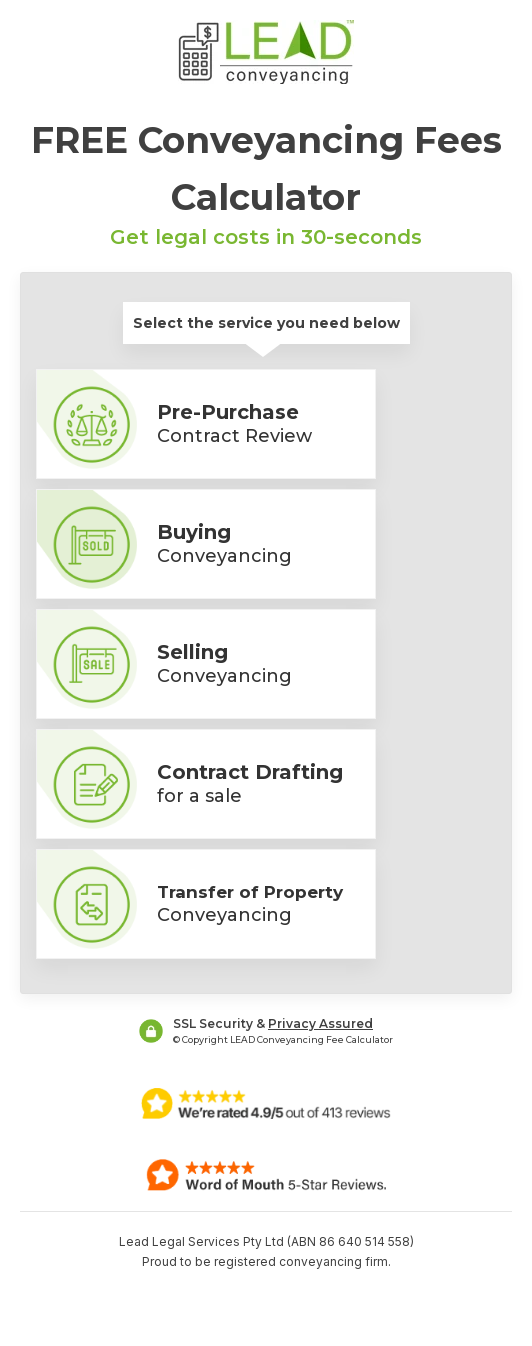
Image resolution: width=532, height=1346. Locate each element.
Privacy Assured (320, 1023)
